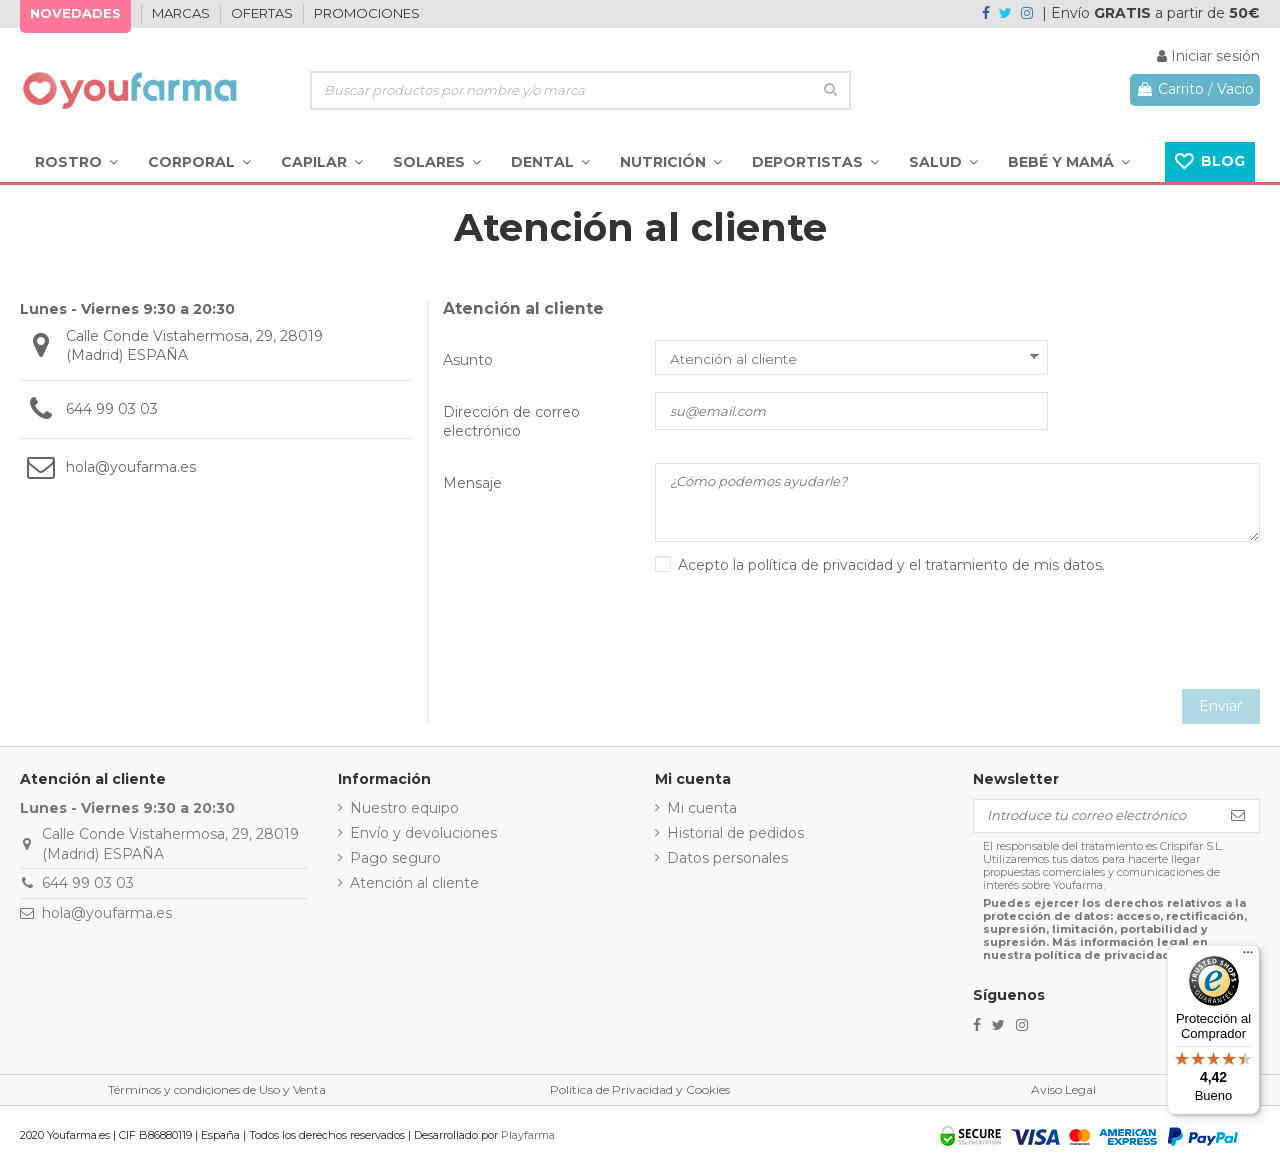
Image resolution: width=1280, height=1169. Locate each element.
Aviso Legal (1063, 1092)
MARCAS (182, 13)
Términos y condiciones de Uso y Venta (217, 1092)
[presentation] (1108, 638)
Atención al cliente (414, 886)
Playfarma (528, 1138)
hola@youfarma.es (131, 467)
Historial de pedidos (735, 835)
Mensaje (472, 483)
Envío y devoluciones (423, 835)
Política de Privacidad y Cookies (640, 1092)
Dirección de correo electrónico (511, 422)
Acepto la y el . (891, 568)
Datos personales (727, 861)
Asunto (468, 360)
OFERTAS (263, 13)
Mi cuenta (702, 810)
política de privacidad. (1104, 958)
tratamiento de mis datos (1013, 568)
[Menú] (1248, 957)
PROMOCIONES (367, 13)
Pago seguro (395, 861)
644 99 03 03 (112, 409)
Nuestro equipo (404, 810)
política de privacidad (820, 568)
